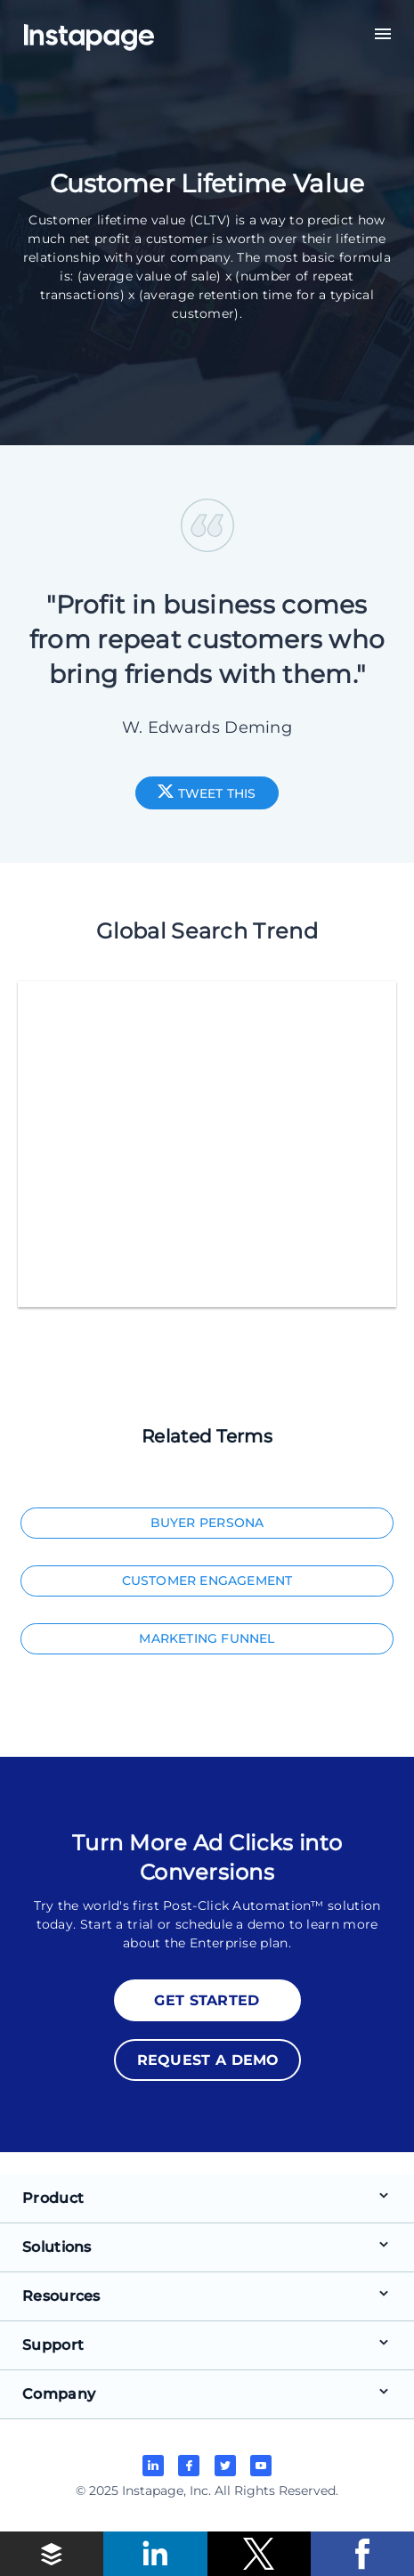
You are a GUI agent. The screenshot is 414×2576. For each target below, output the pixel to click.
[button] (51, 2553)
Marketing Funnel (206, 1638)
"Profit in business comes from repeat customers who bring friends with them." (207, 639)
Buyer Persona (207, 1523)
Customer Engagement (207, 1580)
